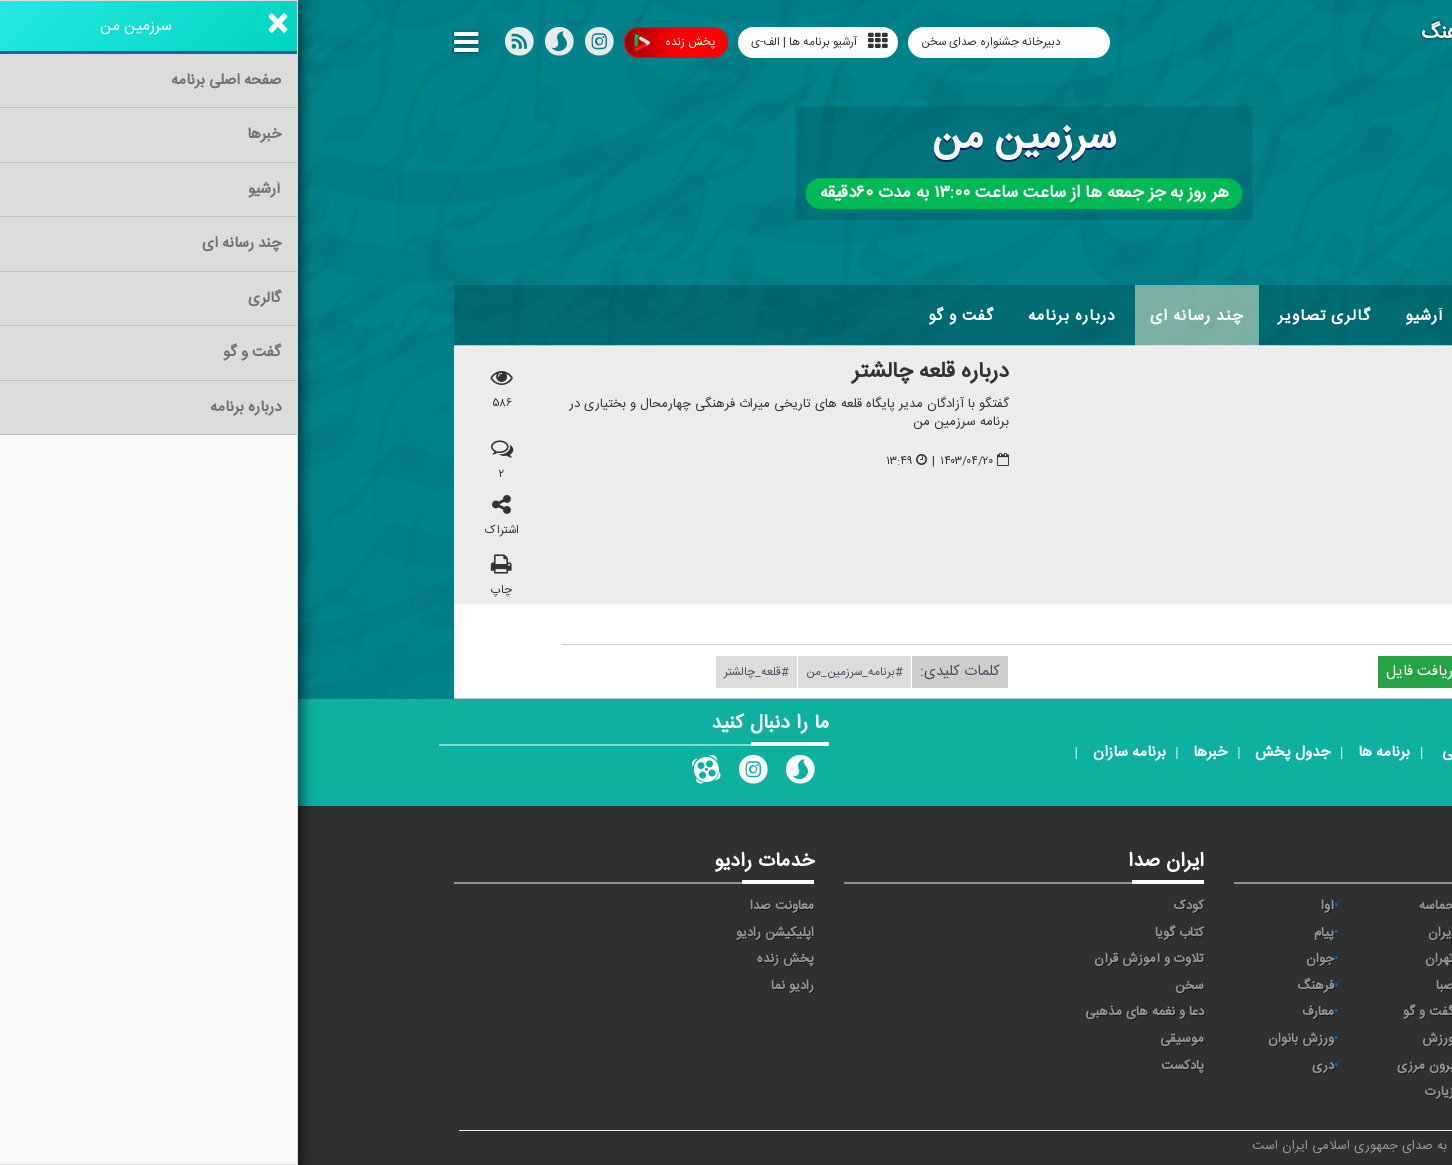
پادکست (884, 1066)
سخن (891, 986)
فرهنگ (1017, 986)
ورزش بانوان (1003, 1039)
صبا (1147, 986)
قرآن (1264, 1012)
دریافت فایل (1134, 671)
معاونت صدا (484, 906)
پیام (1026, 933)
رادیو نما (494, 986)
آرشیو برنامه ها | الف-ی (521, 41)
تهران (1141, 959)
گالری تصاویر (1026, 316)
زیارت (1141, 1092)
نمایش (1258, 1039)
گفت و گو (663, 316)
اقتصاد (1259, 933)
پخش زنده (376, 42)
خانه (1265, 316)
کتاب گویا (881, 933)
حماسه (1138, 906)
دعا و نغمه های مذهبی (846, 1012)
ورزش (1140, 1039)
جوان (1022, 959)
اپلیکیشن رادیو (477, 933)
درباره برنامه (774, 316)
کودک (891, 906)
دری (1025, 1066)
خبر (1267, 906)
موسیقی (884, 1039)
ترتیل (1261, 959)
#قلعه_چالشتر (458, 672)
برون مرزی (1127, 1066)
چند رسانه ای (899, 316)
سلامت (1257, 986)
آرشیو (1126, 316)
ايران (1143, 933)
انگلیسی (1254, 1092)
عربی (1263, 1066)
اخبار (1197, 316)
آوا (1029, 906)
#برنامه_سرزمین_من (556, 672)
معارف (1020, 1012)
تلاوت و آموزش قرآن (851, 959)
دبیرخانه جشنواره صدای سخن (694, 42)
